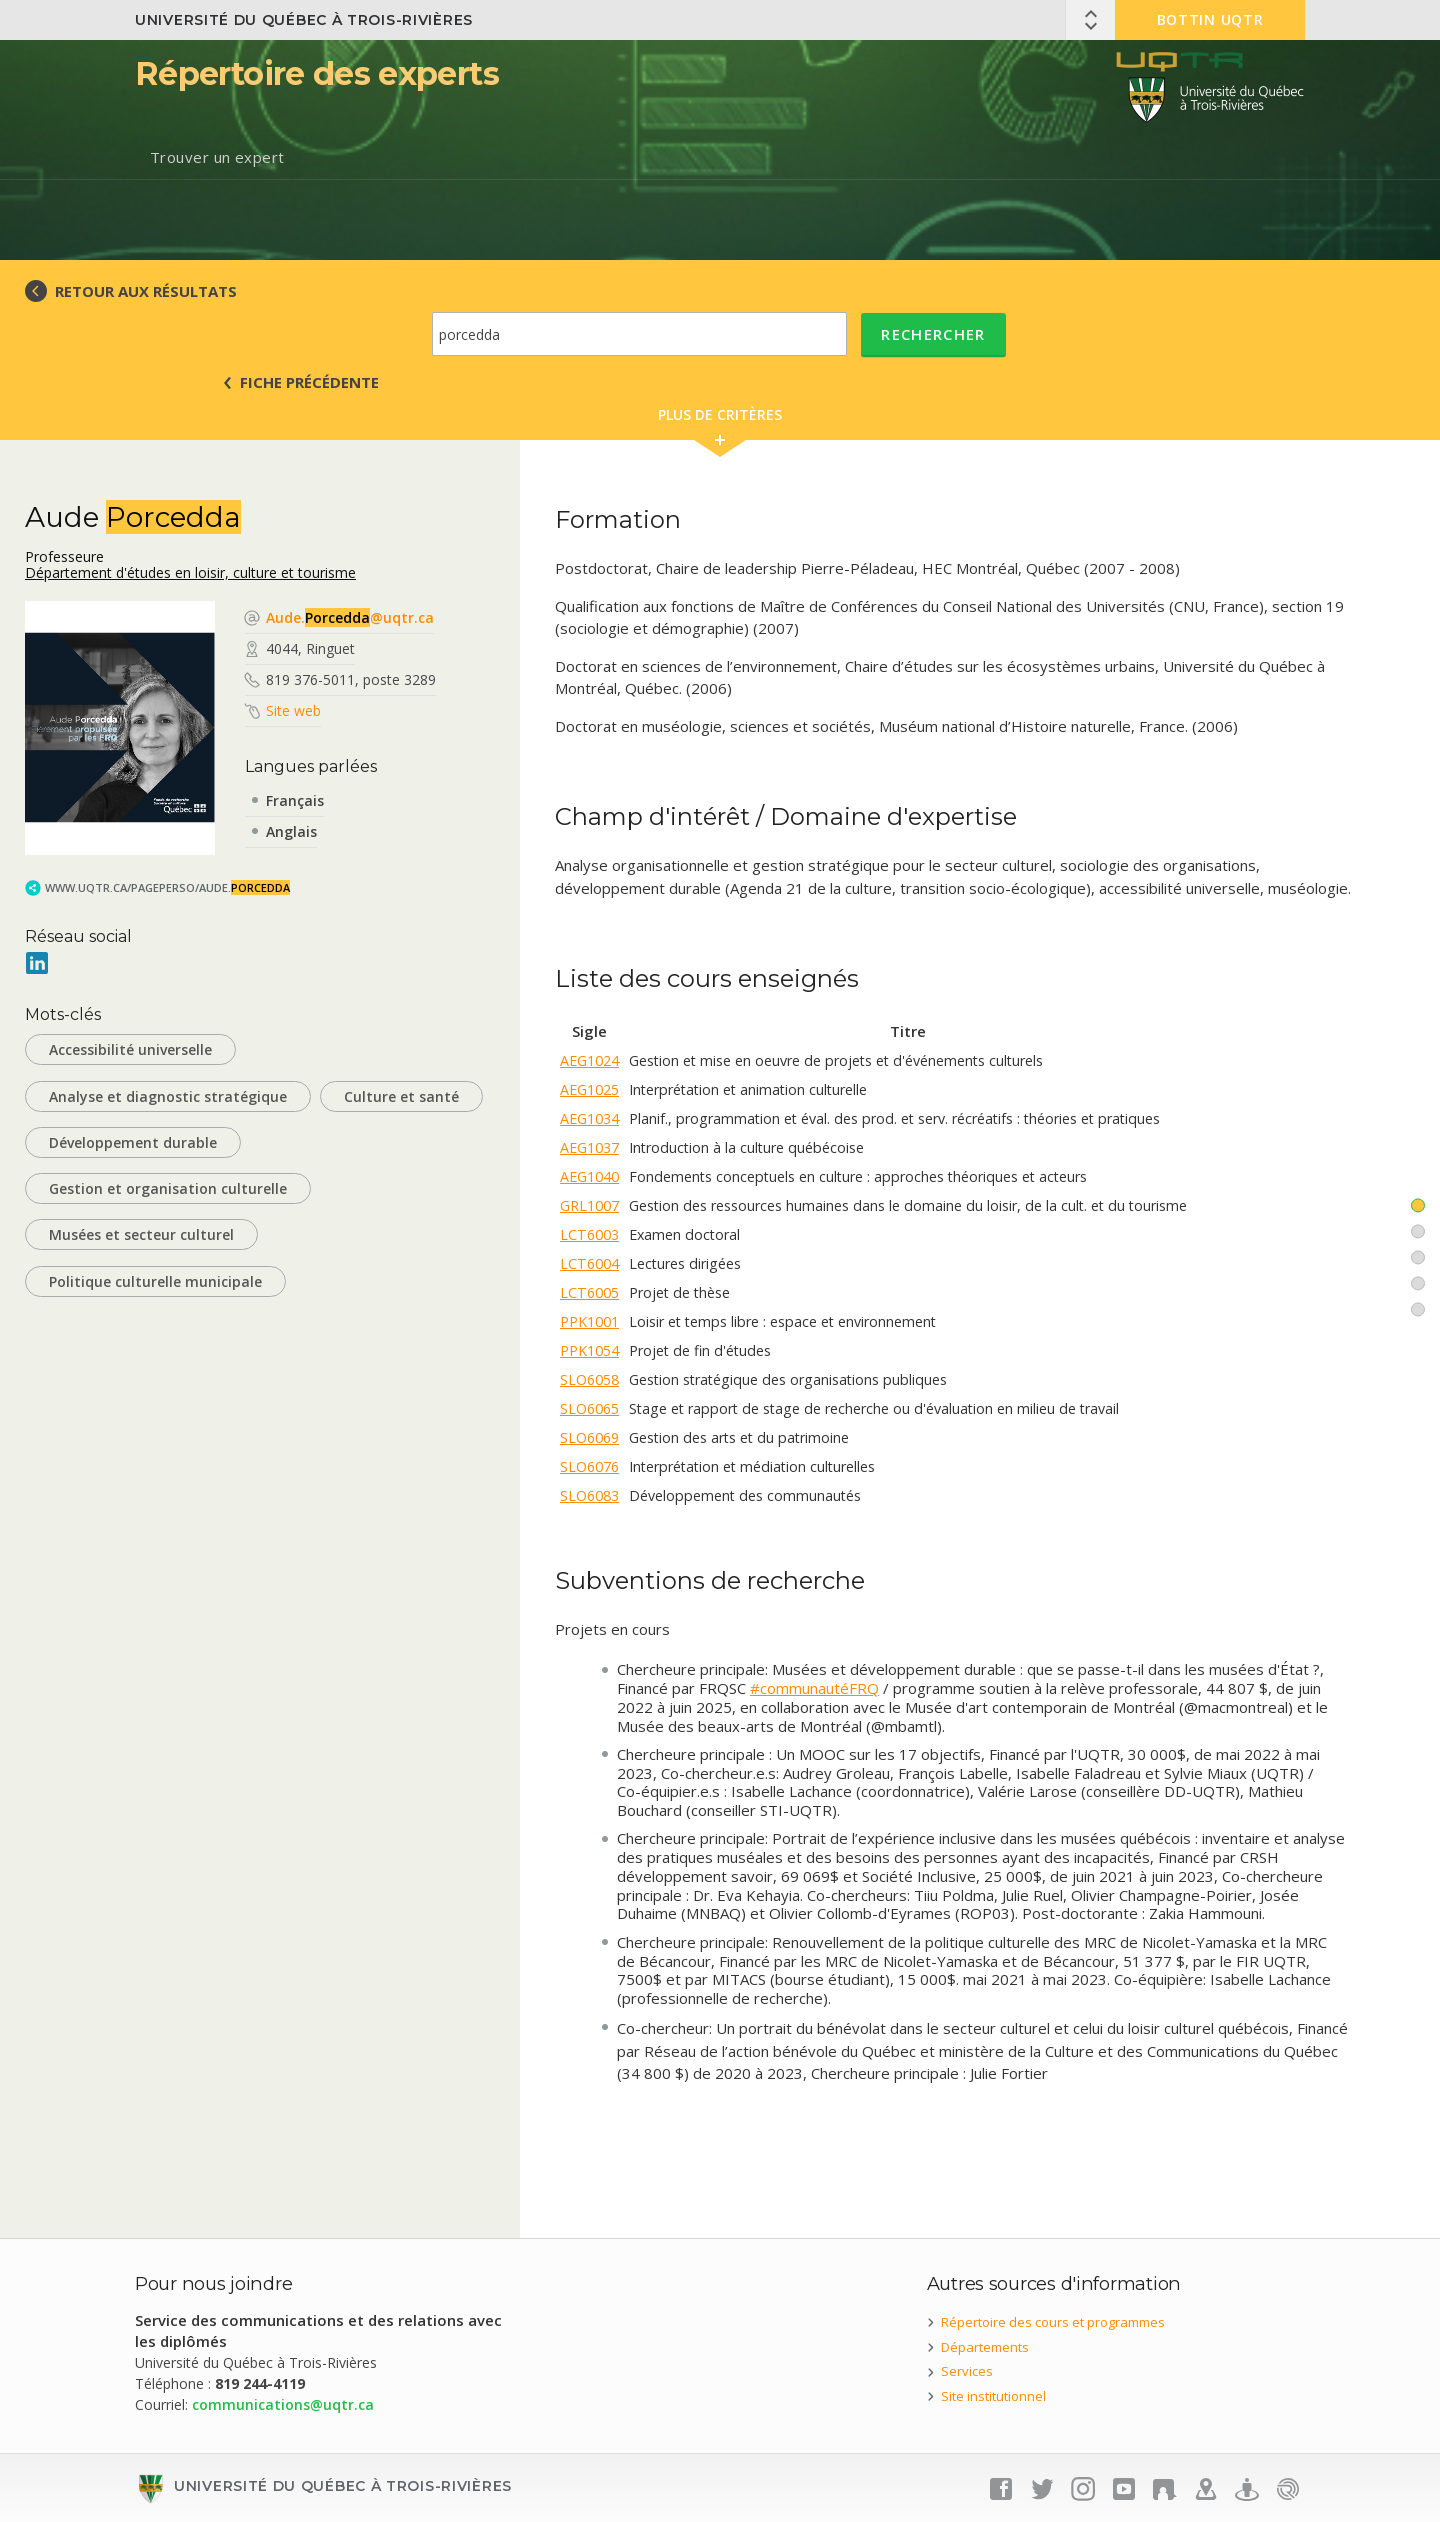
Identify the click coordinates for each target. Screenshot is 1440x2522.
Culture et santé (401, 1096)
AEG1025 (589, 1089)
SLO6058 (589, 1379)
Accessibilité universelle (130, 1049)
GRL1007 (589, 1205)
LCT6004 (589, 1263)
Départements (985, 2347)
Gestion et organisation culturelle (168, 1188)
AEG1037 (589, 1147)
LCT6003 (589, 1234)
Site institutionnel (993, 2396)
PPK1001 (589, 1321)
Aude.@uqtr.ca (350, 617)
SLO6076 (589, 1466)
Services (967, 2371)
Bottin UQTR (1210, 19)
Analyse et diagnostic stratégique (168, 1096)
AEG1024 (589, 1060)
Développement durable (133, 1142)
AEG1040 (589, 1176)
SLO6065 (589, 1408)
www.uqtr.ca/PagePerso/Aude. (167, 887)
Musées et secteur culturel (141, 1234)
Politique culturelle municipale (155, 1281)
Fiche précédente (309, 382)
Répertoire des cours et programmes (1053, 2322)
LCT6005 (589, 1292)
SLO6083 (589, 1495)
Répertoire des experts (317, 73)
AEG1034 (589, 1118)
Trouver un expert (217, 157)
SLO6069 (589, 1437)
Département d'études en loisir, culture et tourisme (190, 572)
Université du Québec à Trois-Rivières (304, 20)
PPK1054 (589, 1350)
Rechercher (933, 334)
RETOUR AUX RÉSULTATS (146, 291)
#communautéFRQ (814, 1688)
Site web (293, 710)
